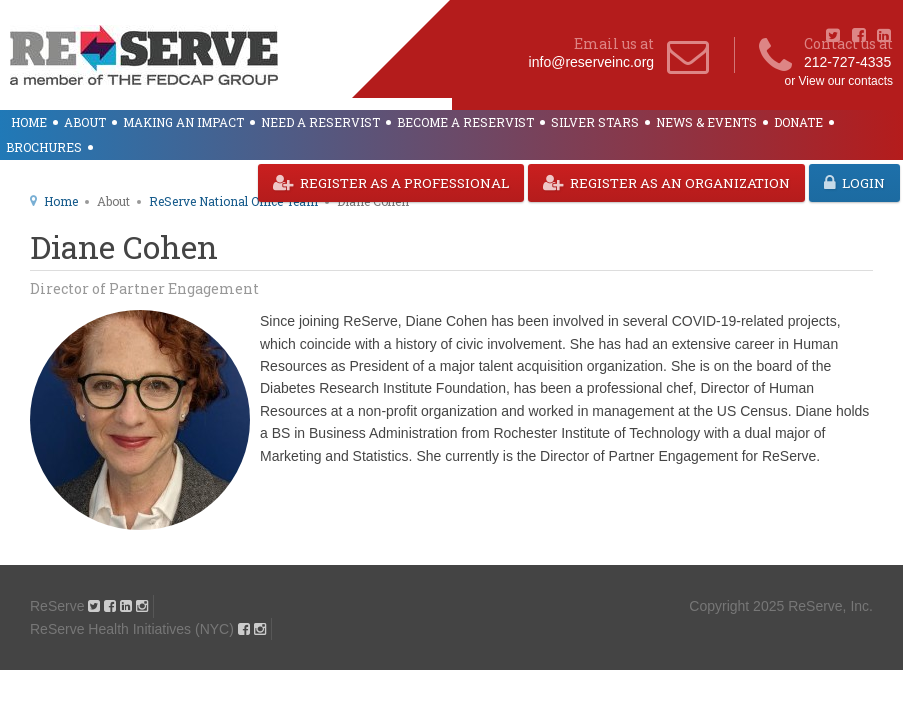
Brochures (44, 147)
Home (29, 122)
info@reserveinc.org (592, 62)
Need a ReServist (320, 122)
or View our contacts (839, 81)
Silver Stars (595, 122)
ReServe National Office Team (233, 201)
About (85, 122)
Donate (798, 122)
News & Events (706, 122)
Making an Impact (183, 122)
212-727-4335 (847, 62)
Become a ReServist (465, 122)
